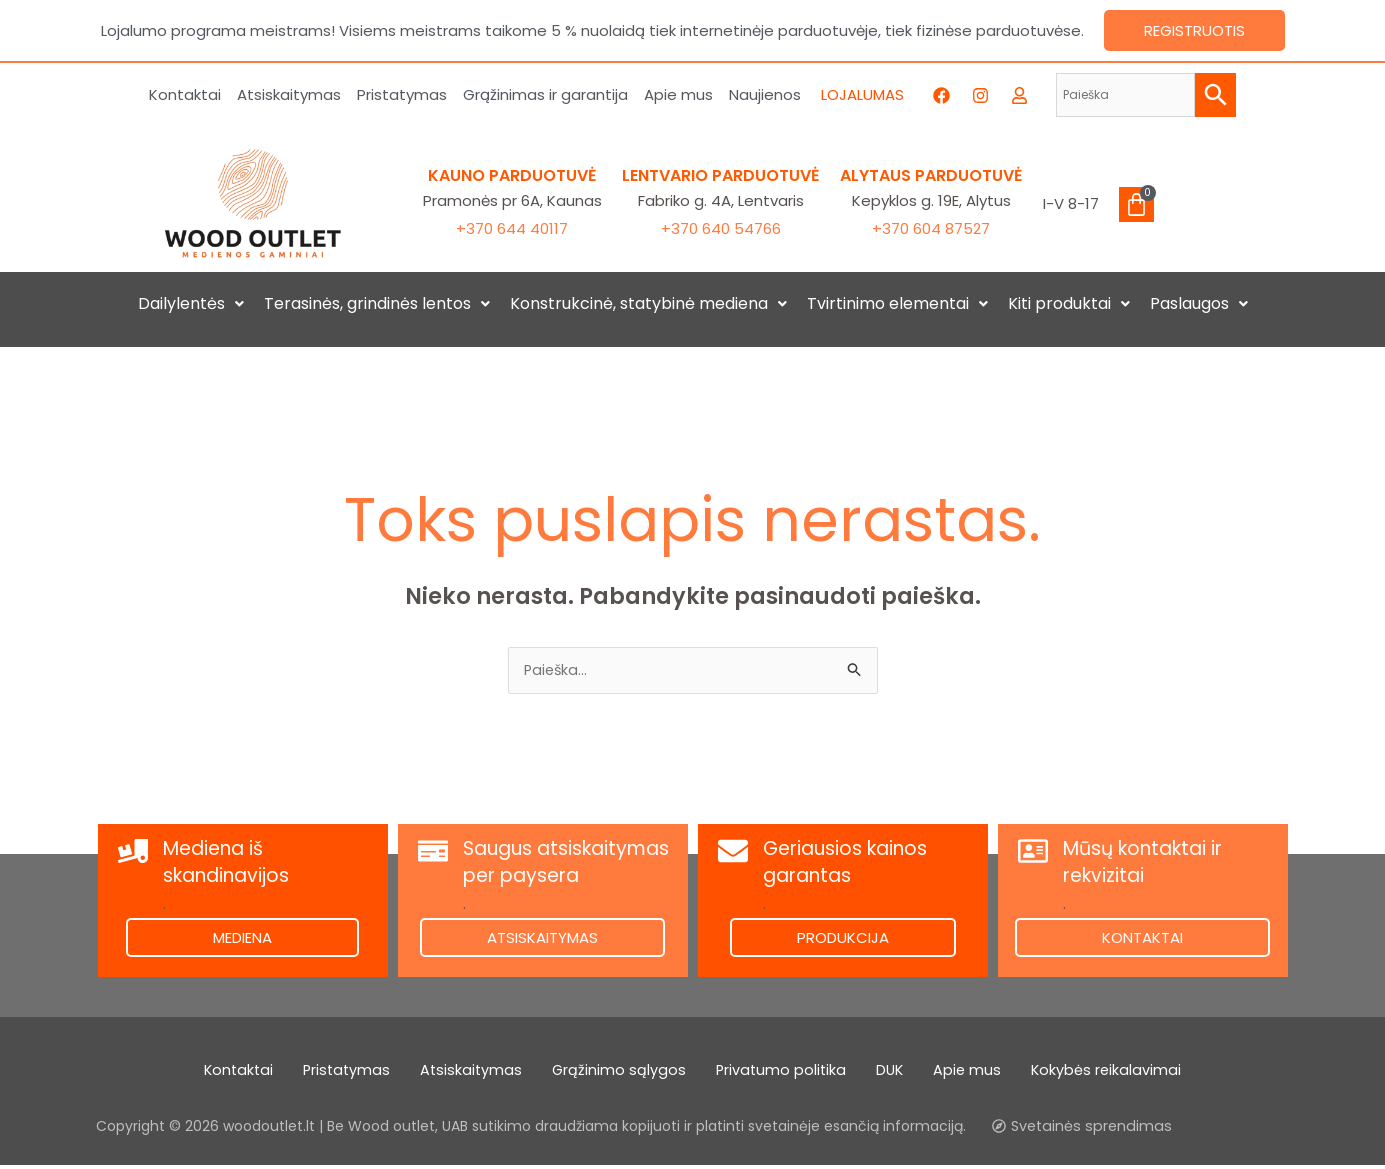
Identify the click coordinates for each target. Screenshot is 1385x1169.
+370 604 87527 (931, 228)
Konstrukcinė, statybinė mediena (648, 303)
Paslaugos (1199, 303)
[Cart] (1136, 204)
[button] (191, 304)
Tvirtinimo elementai (897, 303)
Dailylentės (191, 303)
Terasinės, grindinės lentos (377, 303)
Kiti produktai (1069, 303)
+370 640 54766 (721, 228)
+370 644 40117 (512, 228)
